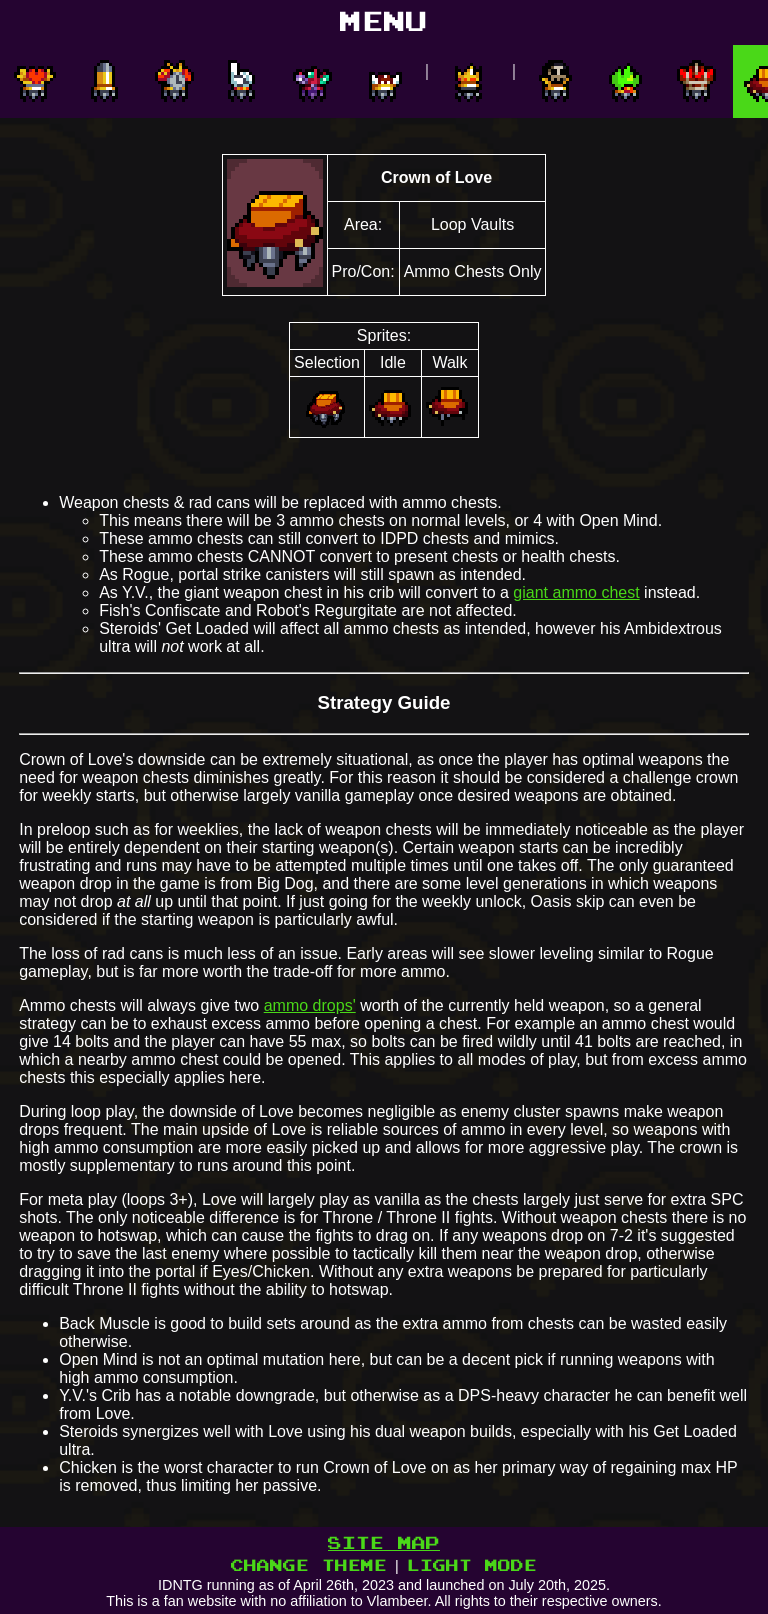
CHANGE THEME (309, 1566)
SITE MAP (384, 1543)
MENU (384, 22)
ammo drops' (310, 1005)
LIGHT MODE (472, 1566)
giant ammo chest (576, 592)
